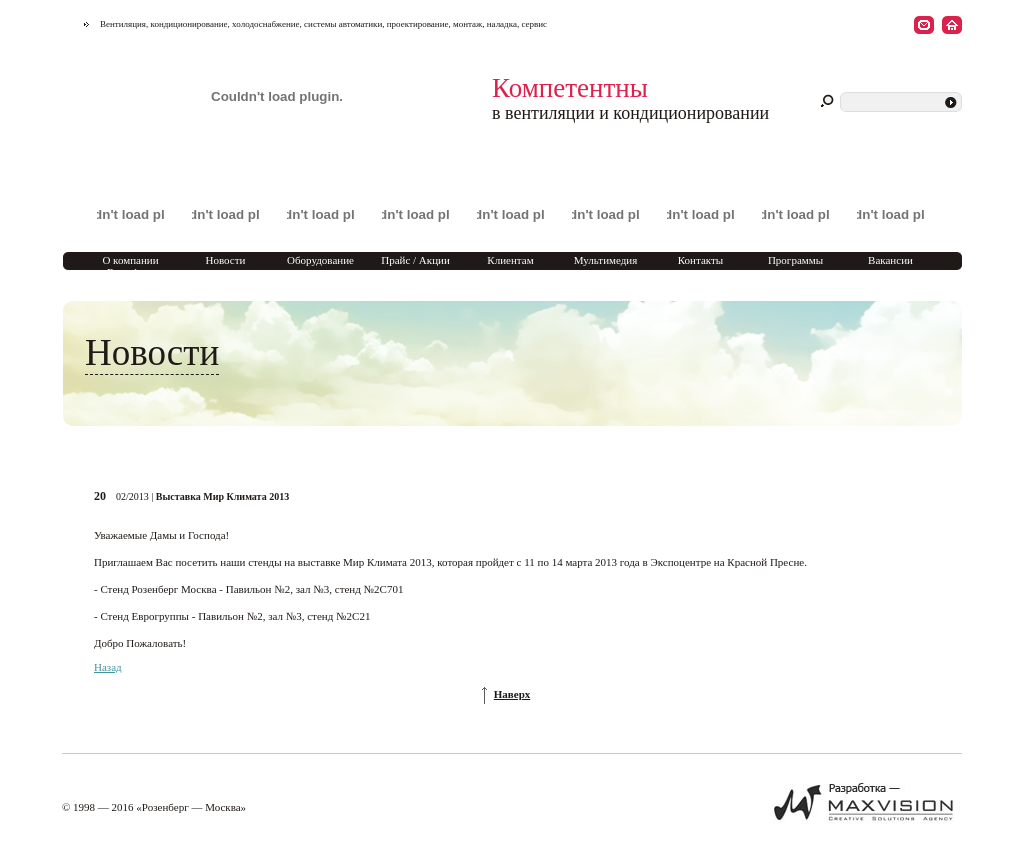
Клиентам (510, 260)
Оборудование (320, 260)
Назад (108, 667)
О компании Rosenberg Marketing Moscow (130, 272)
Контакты (700, 260)
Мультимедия (606, 260)
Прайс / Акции (415, 260)
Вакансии (890, 260)
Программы (795, 260)
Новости (226, 260)
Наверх (512, 694)
